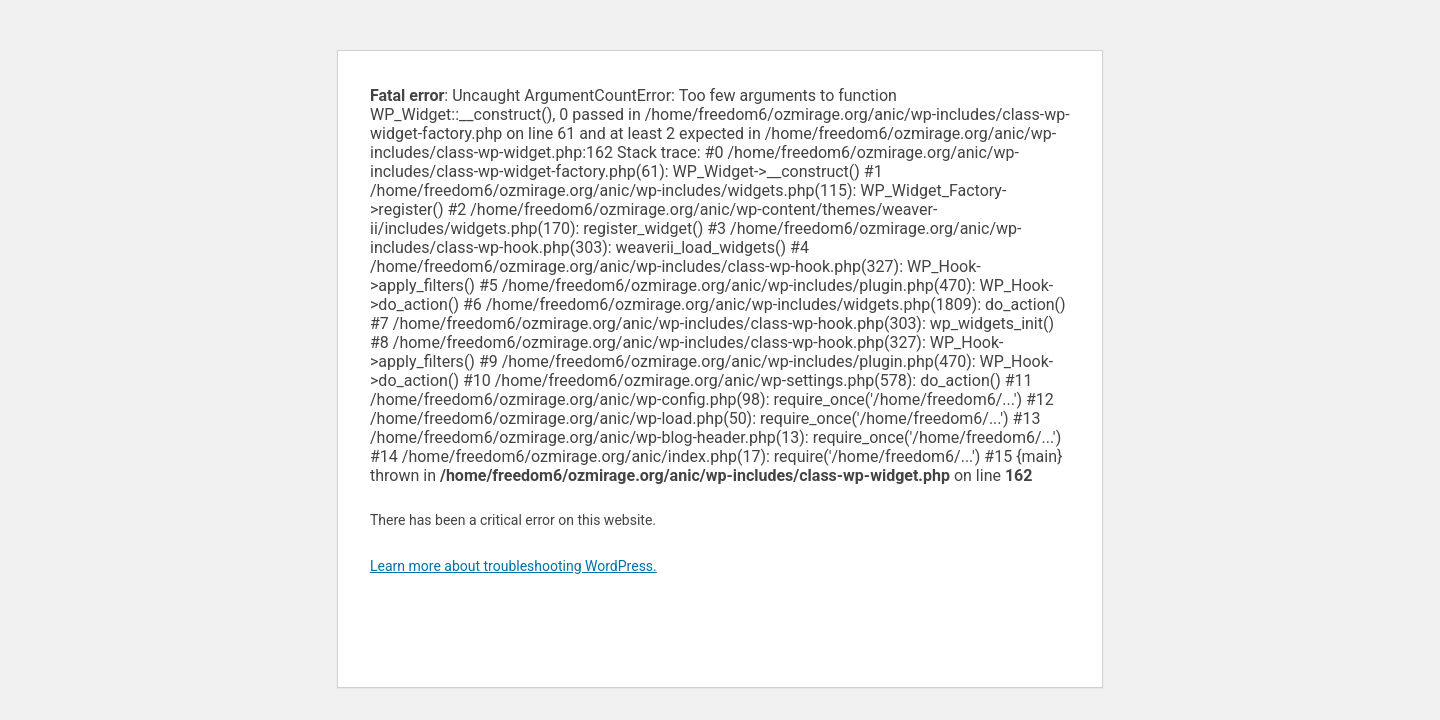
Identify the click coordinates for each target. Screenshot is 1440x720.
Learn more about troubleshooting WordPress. (513, 566)
